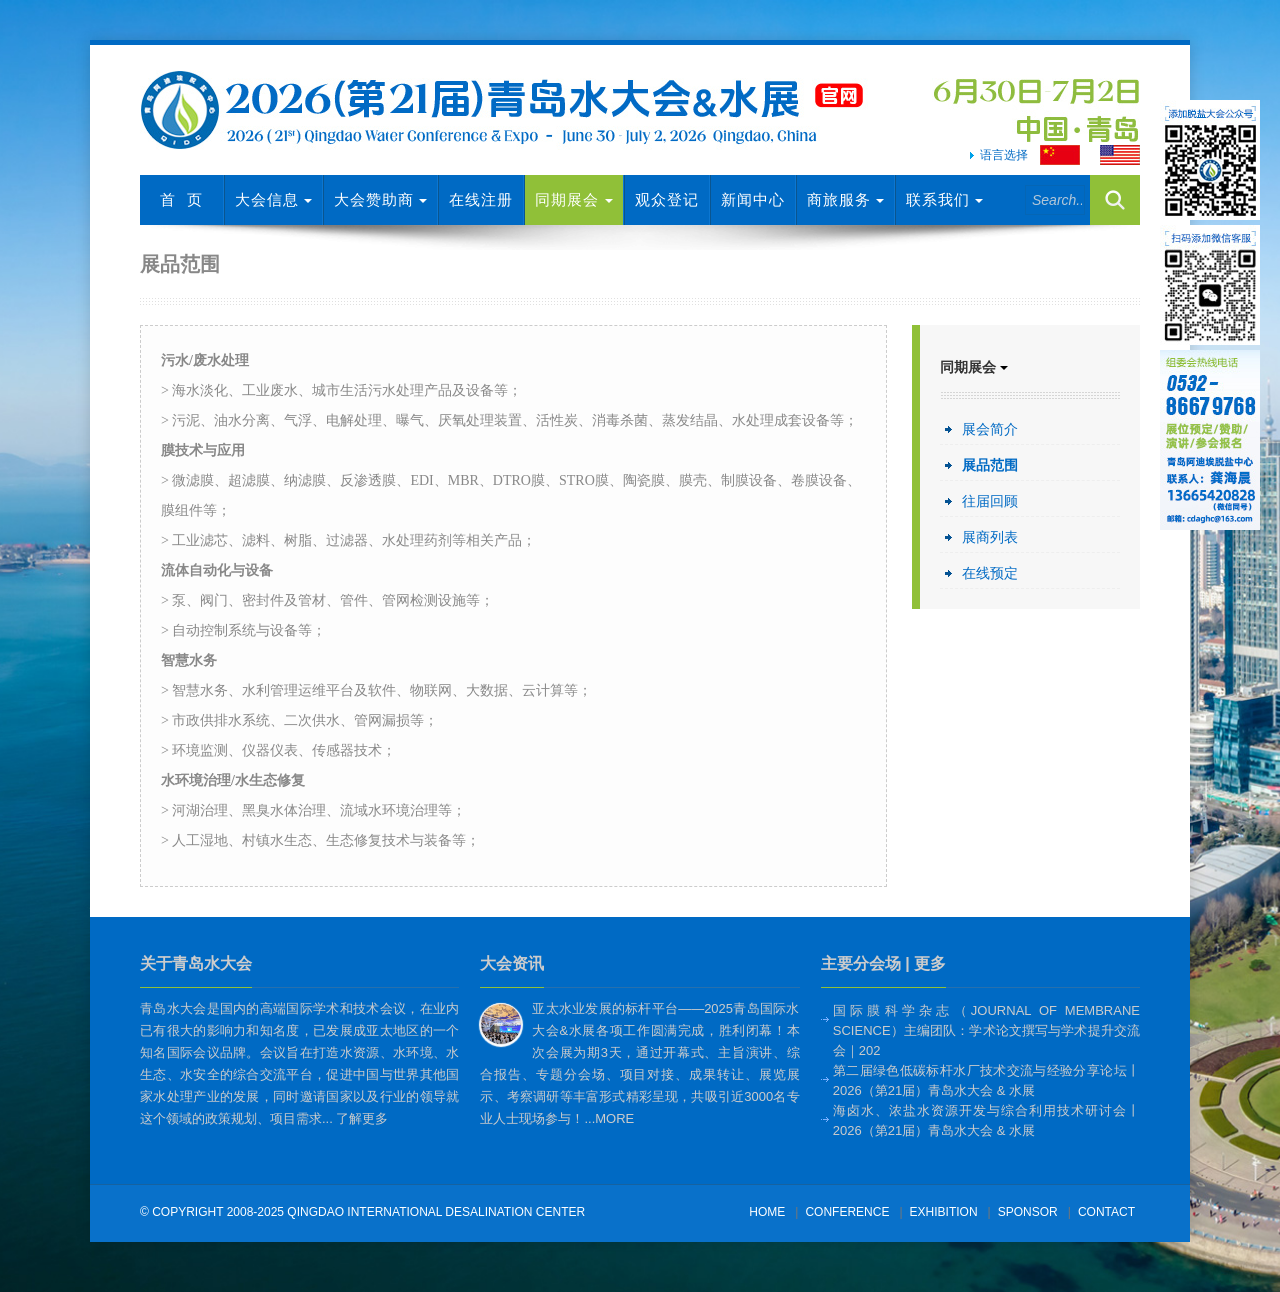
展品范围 (990, 465)
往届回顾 (990, 501)
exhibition (944, 1212)
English (1125, 157)
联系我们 (944, 199)
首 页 (181, 199)
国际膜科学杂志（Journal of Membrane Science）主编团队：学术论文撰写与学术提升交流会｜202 (986, 1030)
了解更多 (362, 1118)
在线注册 (481, 199)
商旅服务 (845, 199)
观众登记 (667, 199)
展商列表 (990, 537)
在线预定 (990, 573)
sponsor (1028, 1212)
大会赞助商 (380, 199)
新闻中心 (753, 199)
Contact (1106, 1212)
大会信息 (273, 199)
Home (767, 1212)
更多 (930, 963)
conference (847, 1212)
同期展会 (573, 199)
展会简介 (990, 429)
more (614, 1118)
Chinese (1060, 155)
